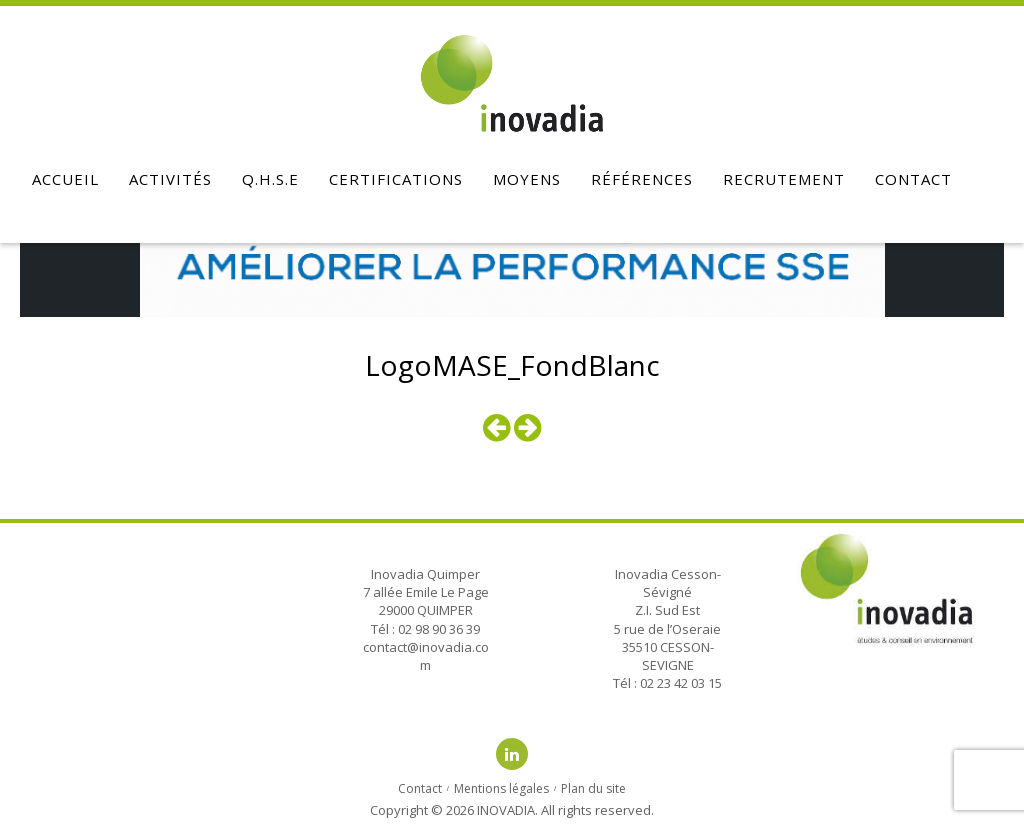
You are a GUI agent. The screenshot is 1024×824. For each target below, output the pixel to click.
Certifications (396, 179)
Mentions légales (501, 788)
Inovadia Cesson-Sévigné (668, 583)
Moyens (527, 179)
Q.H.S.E (270, 179)
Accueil (65, 179)
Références (642, 179)
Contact (913, 179)
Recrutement (784, 179)
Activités (170, 179)
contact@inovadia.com (426, 656)
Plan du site (593, 788)
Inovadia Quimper (425, 574)
